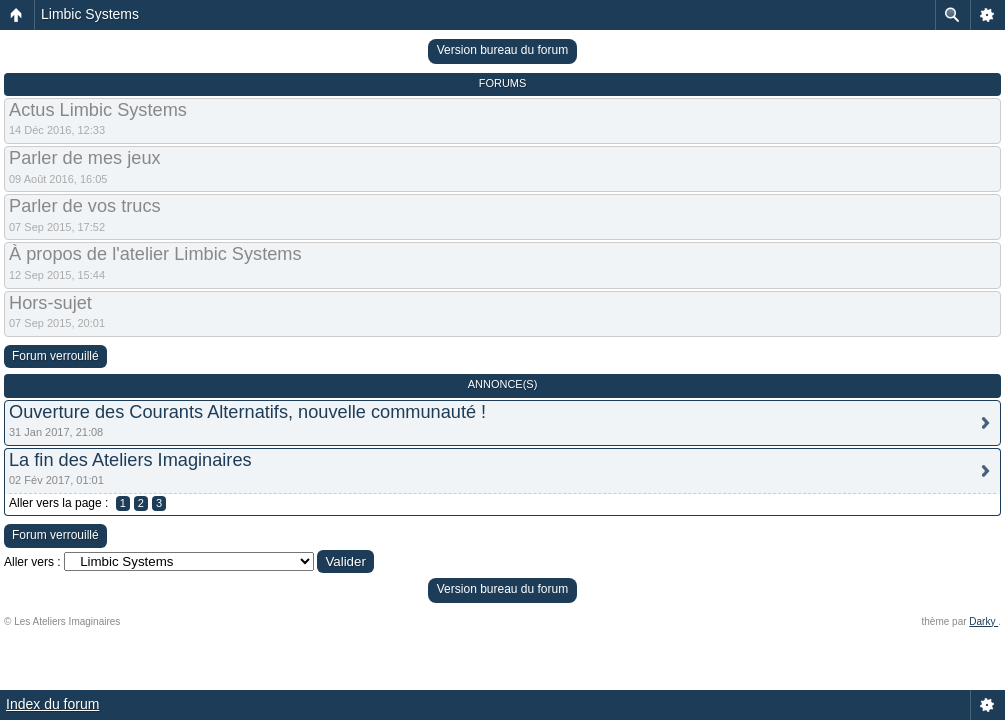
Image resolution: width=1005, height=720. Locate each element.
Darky (983, 621)
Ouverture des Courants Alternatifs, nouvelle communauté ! (247, 412)
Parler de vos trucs (85, 206)
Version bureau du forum (502, 50)
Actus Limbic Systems (98, 110)
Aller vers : (32, 562)
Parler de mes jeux (85, 158)
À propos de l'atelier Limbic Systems (155, 254)
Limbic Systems (90, 14)
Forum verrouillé (55, 356)
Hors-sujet (50, 303)
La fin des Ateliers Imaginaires (130, 460)
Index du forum (52, 704)
